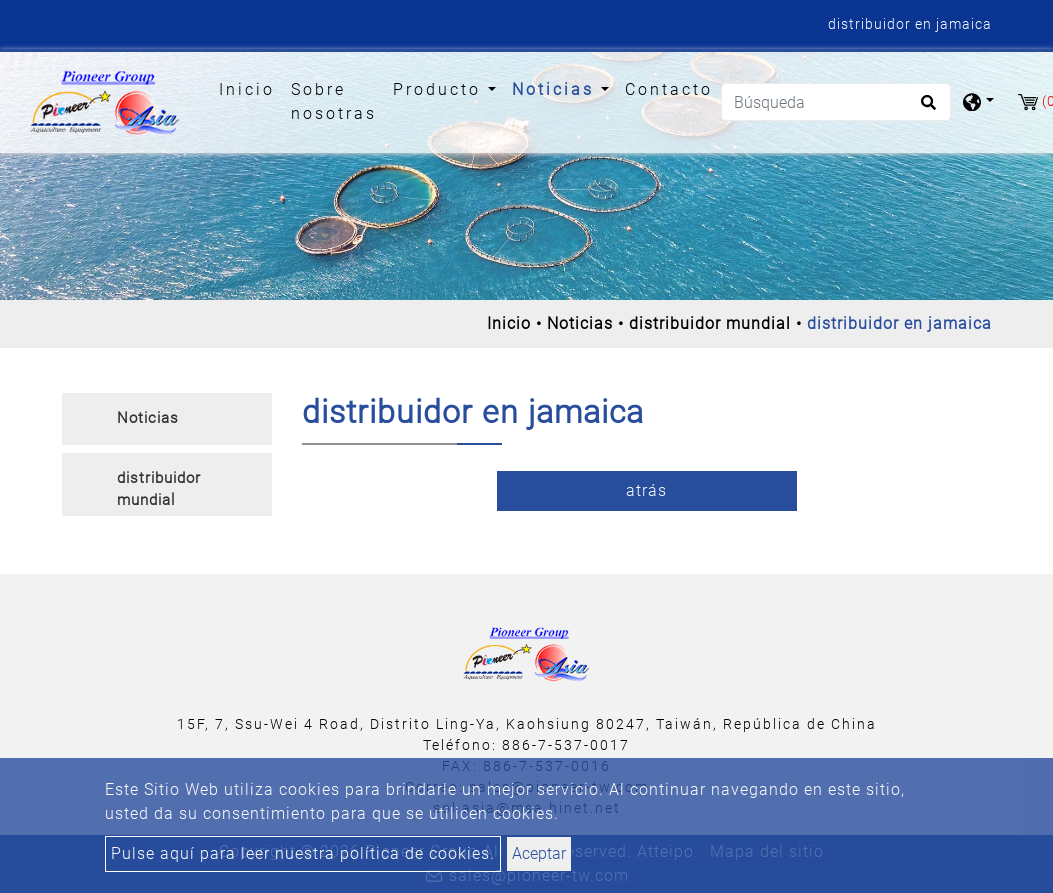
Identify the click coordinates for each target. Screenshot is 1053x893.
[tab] (167, 419)
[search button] (925, 109)
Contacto (669, 89)
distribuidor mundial (710, 323)
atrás (646, 490)
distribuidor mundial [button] (159, 489)
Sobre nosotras (334, 101)
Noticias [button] (556, 89)
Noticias (580, 323)
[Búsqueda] (836, 102)
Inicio (251, 88)
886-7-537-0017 (566, 745)
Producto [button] (440, 89)
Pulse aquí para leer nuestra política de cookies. (303, 853)
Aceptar (539, 853)
